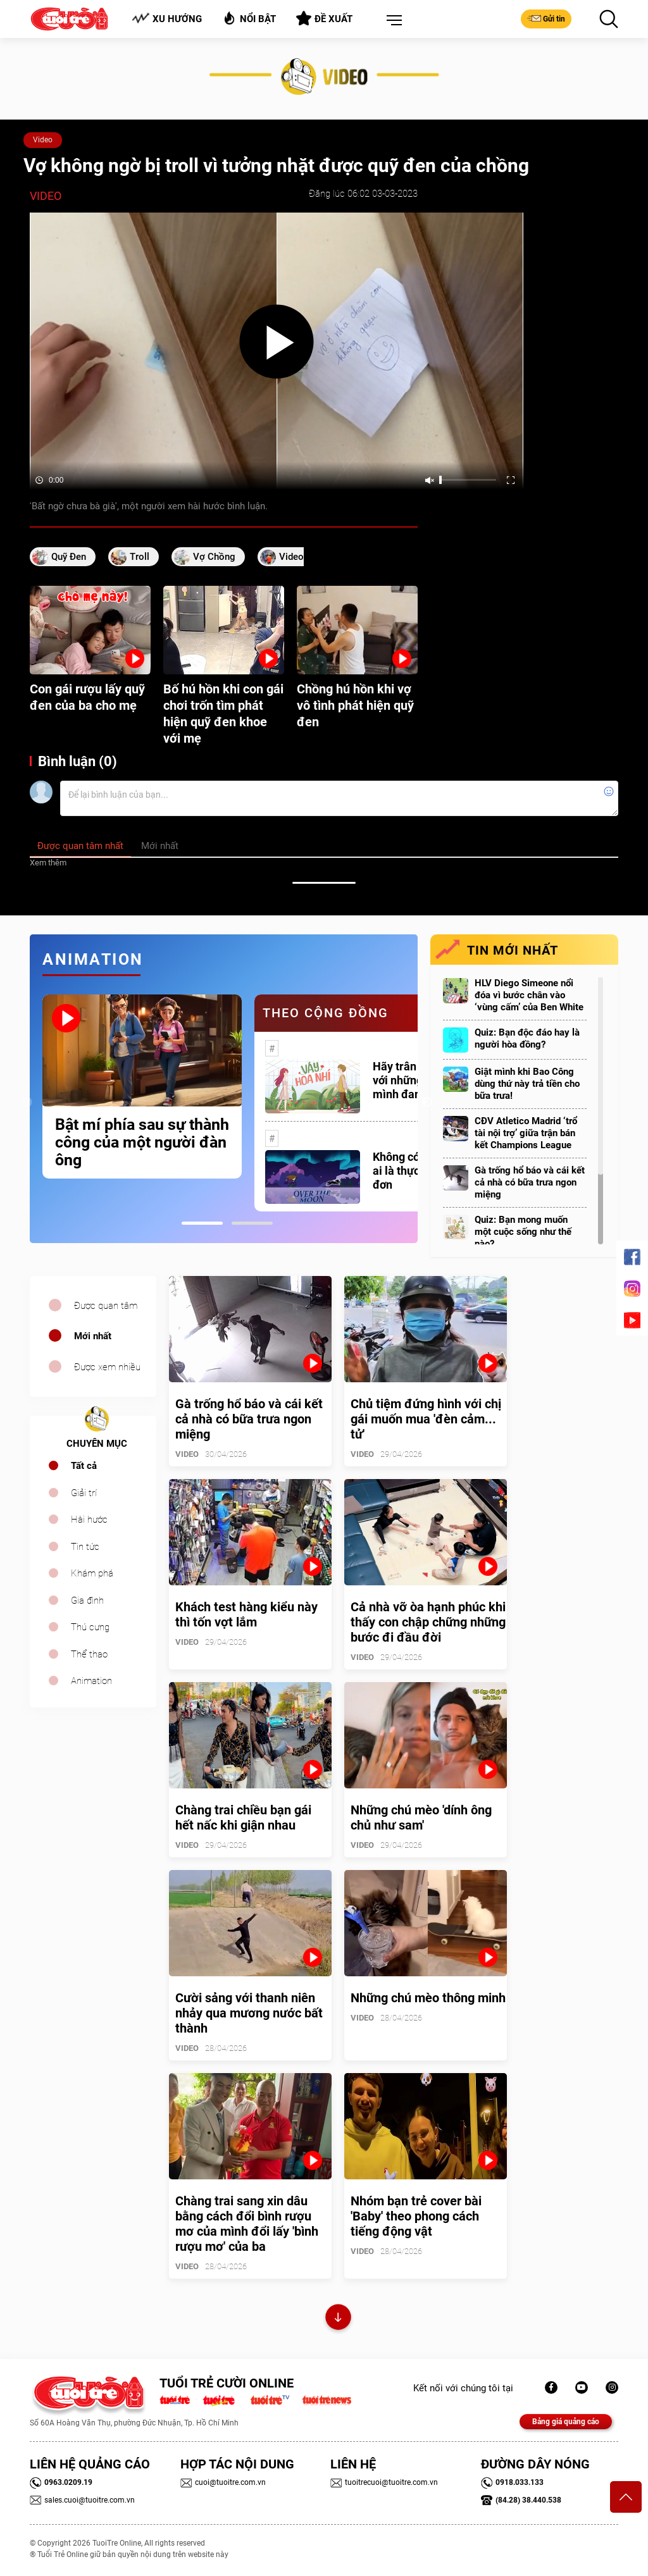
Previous (26, 1102)
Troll (139, 556)
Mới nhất (92, 1336)
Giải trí (84, 1493)
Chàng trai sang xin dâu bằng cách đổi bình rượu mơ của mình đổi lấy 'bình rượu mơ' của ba (246, 2223)
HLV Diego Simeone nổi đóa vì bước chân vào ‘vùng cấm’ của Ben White (529, 995)
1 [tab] (202, 1223)
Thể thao (89, 1654)
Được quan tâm (105, 1305)
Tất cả (84, 1465)
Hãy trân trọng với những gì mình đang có (409, 1080)
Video (43, 139)
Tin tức (85, 1546)
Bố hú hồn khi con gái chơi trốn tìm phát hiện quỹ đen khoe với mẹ (223, 713)
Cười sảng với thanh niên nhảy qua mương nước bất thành (249, 2013)
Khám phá (92, 1573)
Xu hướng (167, 19)
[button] (392, 20)
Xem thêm (48, 862)
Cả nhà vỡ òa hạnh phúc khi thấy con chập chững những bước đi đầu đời (428, 1622)
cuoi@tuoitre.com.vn (223, 2482)
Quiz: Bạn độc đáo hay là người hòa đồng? (527, 1038)
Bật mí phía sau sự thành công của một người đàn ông (142, 1142)
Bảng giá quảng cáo (565, 2421)
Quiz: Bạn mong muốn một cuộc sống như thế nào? (523, 1231)
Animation (91, 1681)
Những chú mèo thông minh (428, 1997)
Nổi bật (249, 18)
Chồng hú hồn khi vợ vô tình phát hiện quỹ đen (355, 705)
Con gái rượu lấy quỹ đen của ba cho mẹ (87, 697)
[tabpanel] (142, 1086)
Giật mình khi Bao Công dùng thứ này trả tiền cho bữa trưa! (527, 1083)
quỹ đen (68, 556)
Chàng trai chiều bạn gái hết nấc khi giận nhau (243, 1817)
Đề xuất (324, 18)
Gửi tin (546, 18)
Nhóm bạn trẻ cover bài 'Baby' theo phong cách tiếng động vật (416, 2216)
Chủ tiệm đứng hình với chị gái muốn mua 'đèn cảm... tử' (426, 1419)
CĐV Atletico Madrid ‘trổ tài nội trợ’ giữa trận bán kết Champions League (526, 1133)
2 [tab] (252, 1223)
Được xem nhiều (107, 1367)
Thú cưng (90, 1627)
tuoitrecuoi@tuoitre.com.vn (384, 2482)
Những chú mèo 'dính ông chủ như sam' (421, 1817)
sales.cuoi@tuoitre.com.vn (82, 2500)
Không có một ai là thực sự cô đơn (411, 1170)
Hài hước (89, 1519)
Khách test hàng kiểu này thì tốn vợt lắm (246, 1614)
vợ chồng (214, 556)
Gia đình (87, 1600)
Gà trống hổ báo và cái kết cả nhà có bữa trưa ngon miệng (530, 1182)
